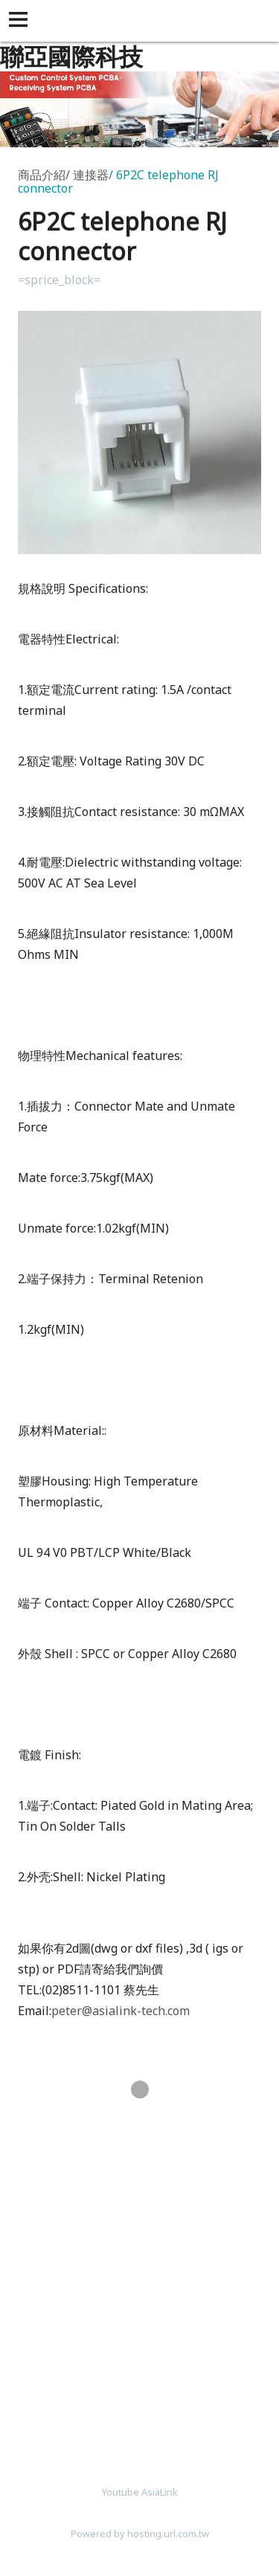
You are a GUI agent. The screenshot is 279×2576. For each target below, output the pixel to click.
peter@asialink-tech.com (120, 2010)
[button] (21, 21)
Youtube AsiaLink (140, 2492)
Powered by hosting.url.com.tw (140, 2533)
